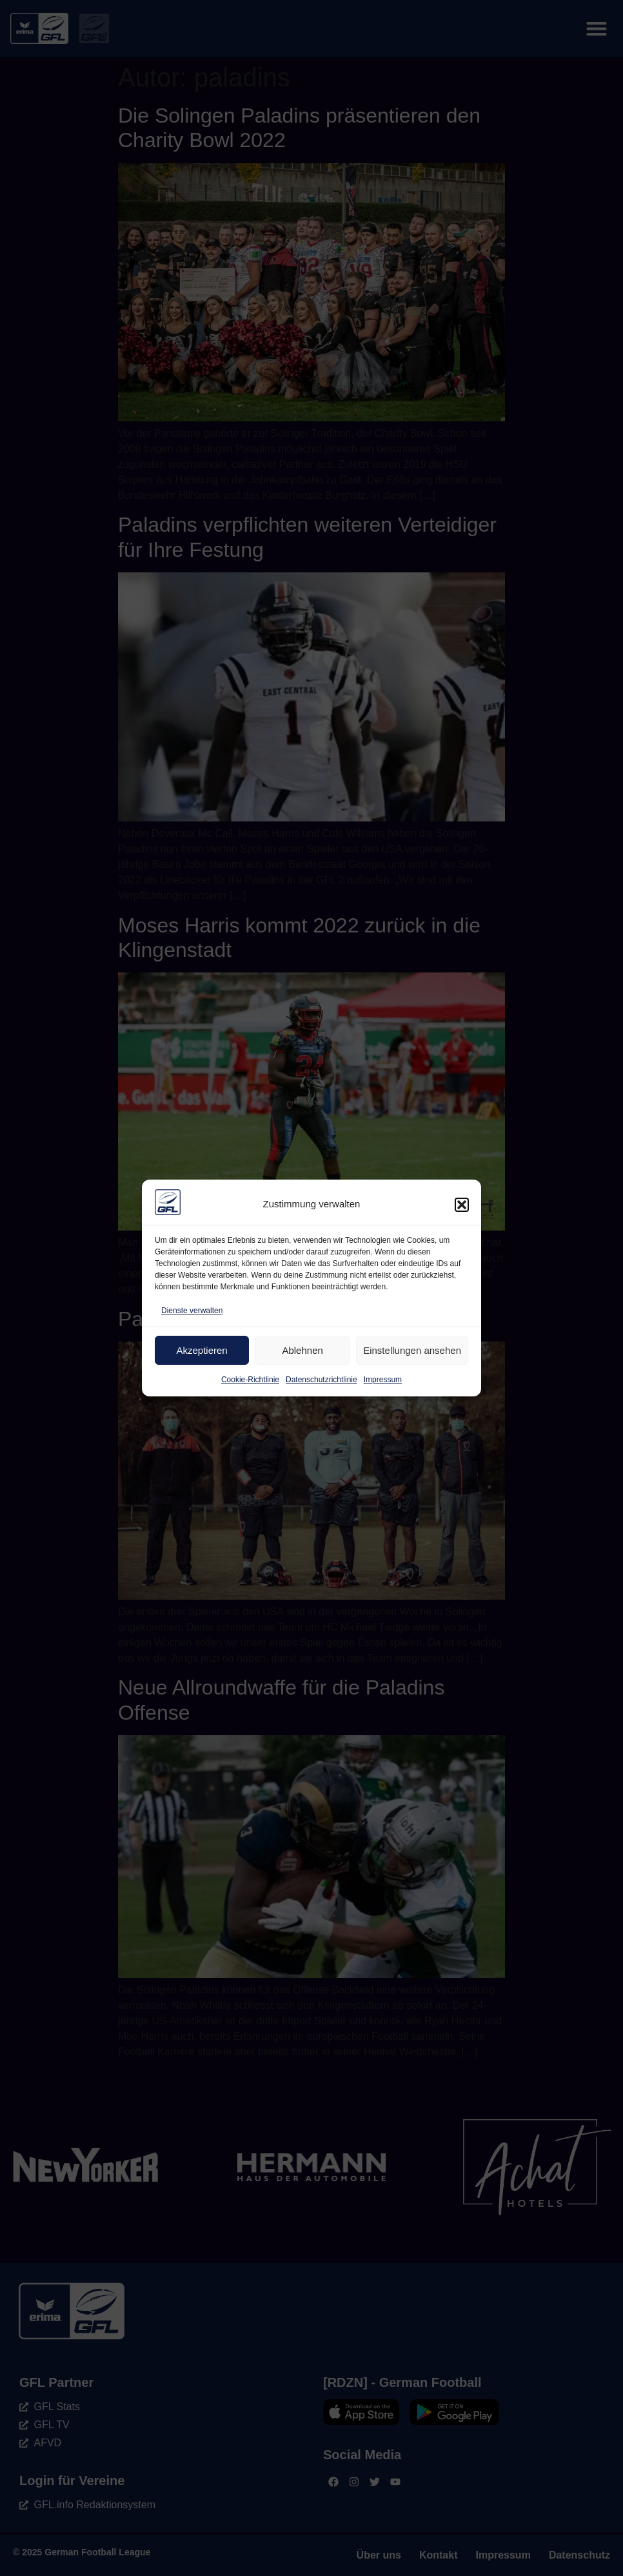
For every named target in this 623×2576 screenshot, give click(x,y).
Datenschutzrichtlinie (321, 1379)
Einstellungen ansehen (412, 1350)
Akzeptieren (201, 1350)
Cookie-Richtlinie (250, 1379)
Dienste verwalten (191, 1310)
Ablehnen (302, 1350)
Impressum (383, 1379)
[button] (461, 1204)
